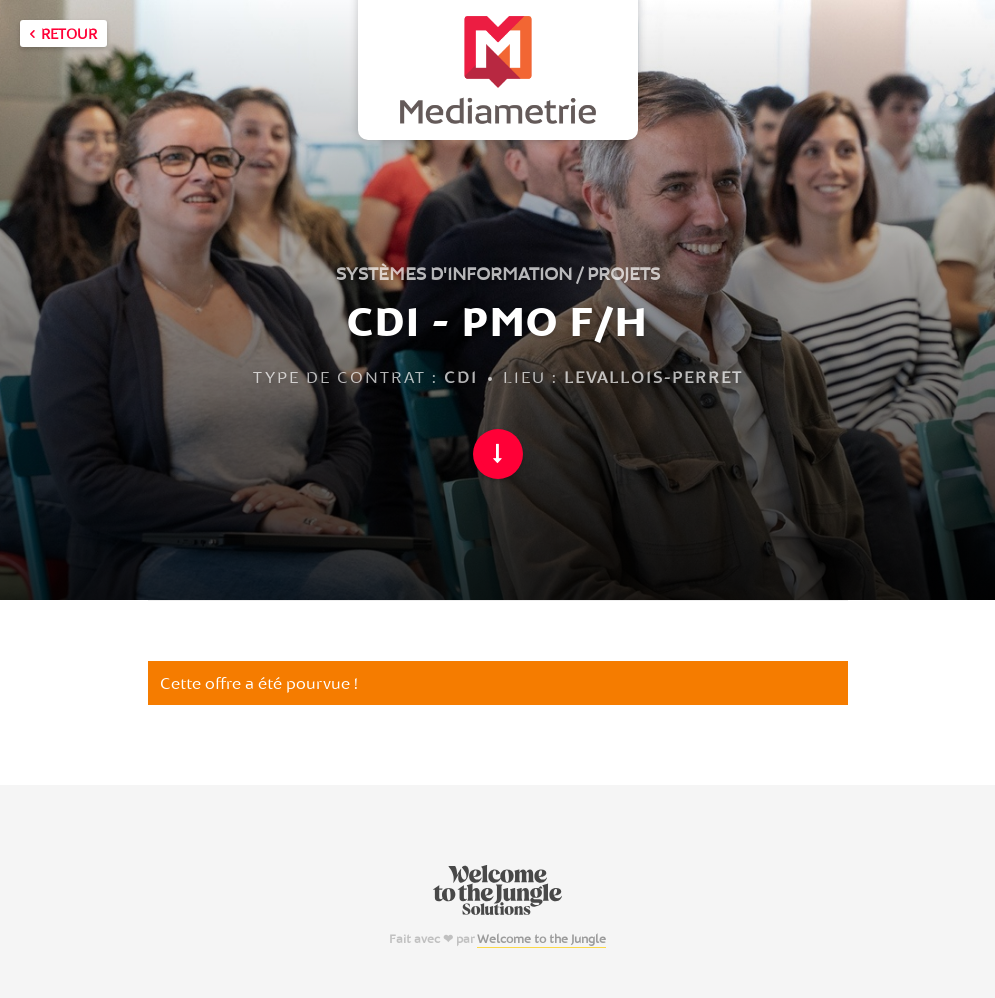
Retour (63, 33)
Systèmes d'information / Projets (498, 273)
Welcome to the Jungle (541, 938)
